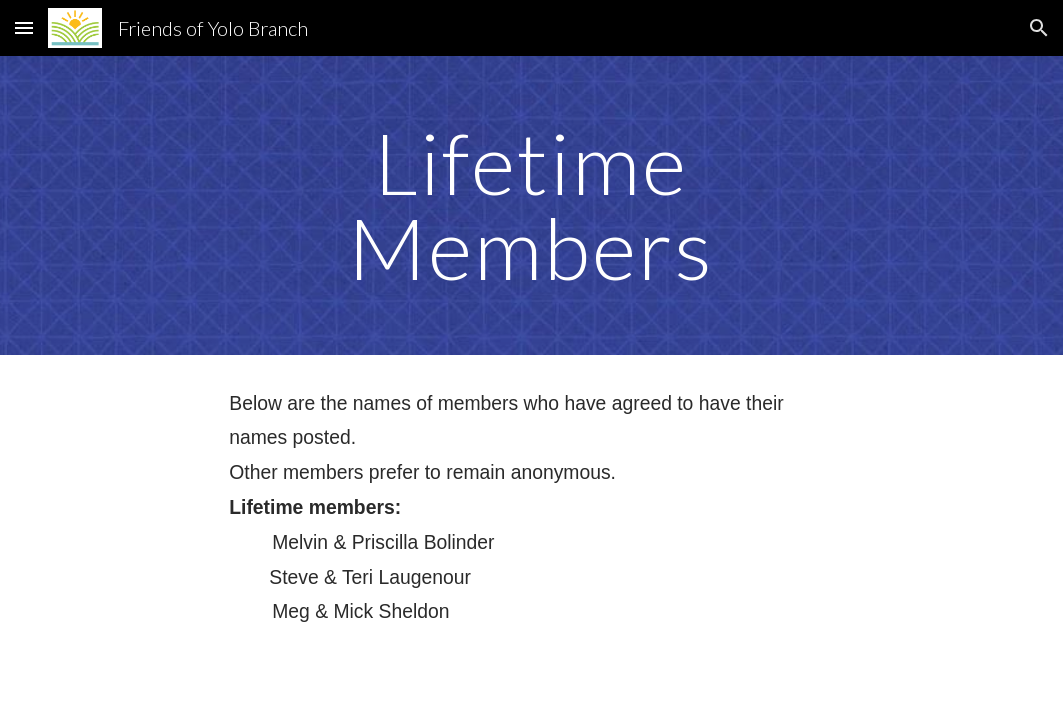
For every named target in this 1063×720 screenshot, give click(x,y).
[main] (531, 205)
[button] (24, 27)
